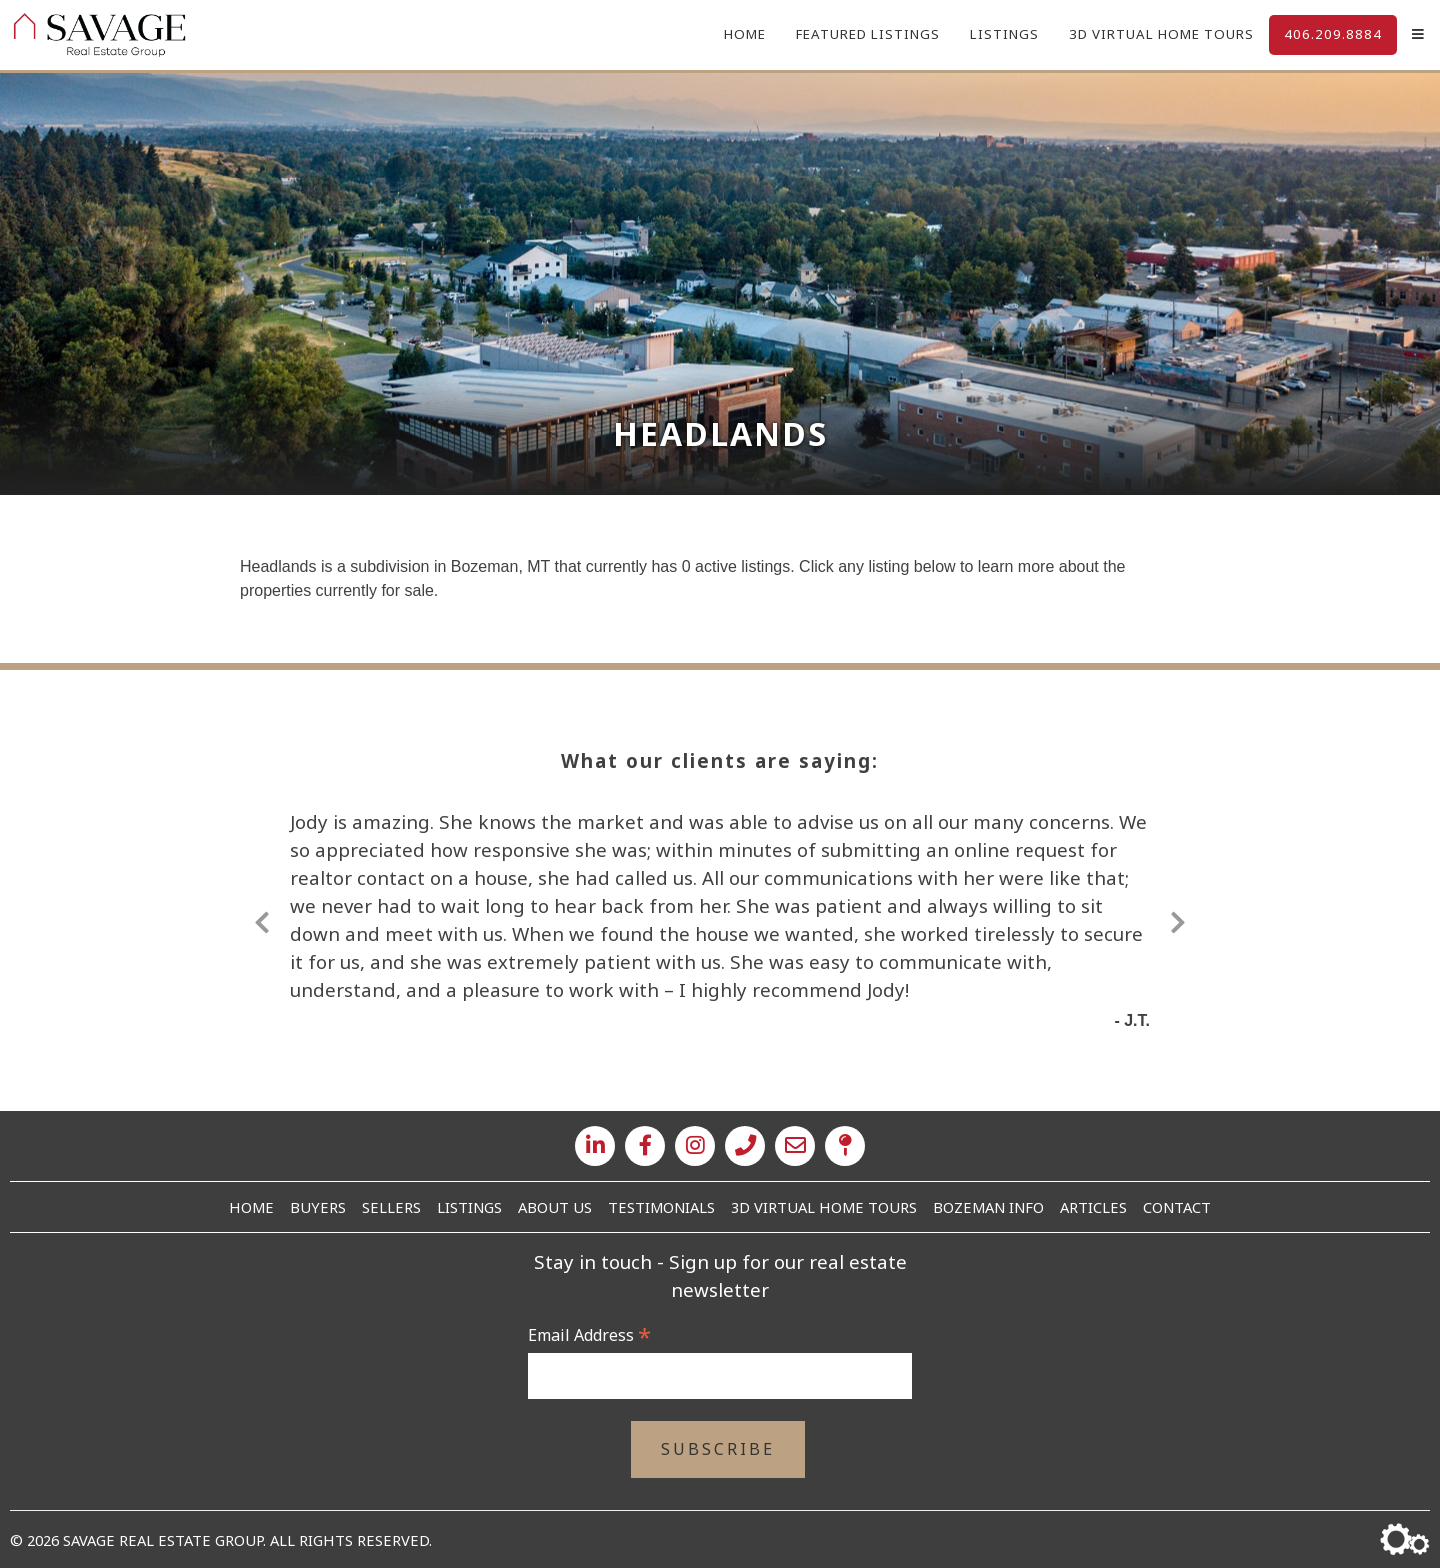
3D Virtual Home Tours (1161, 34)
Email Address (589, 1335)
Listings (1004, 34)
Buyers (318, 1207)
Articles (1093, 1207)
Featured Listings (868, 34)
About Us (555, 1207)
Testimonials (661, 1207)
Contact (1177, 1207)
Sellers (391, 1207)
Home (745, 34)
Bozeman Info (988, 1207)
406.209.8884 (1333, 34)
